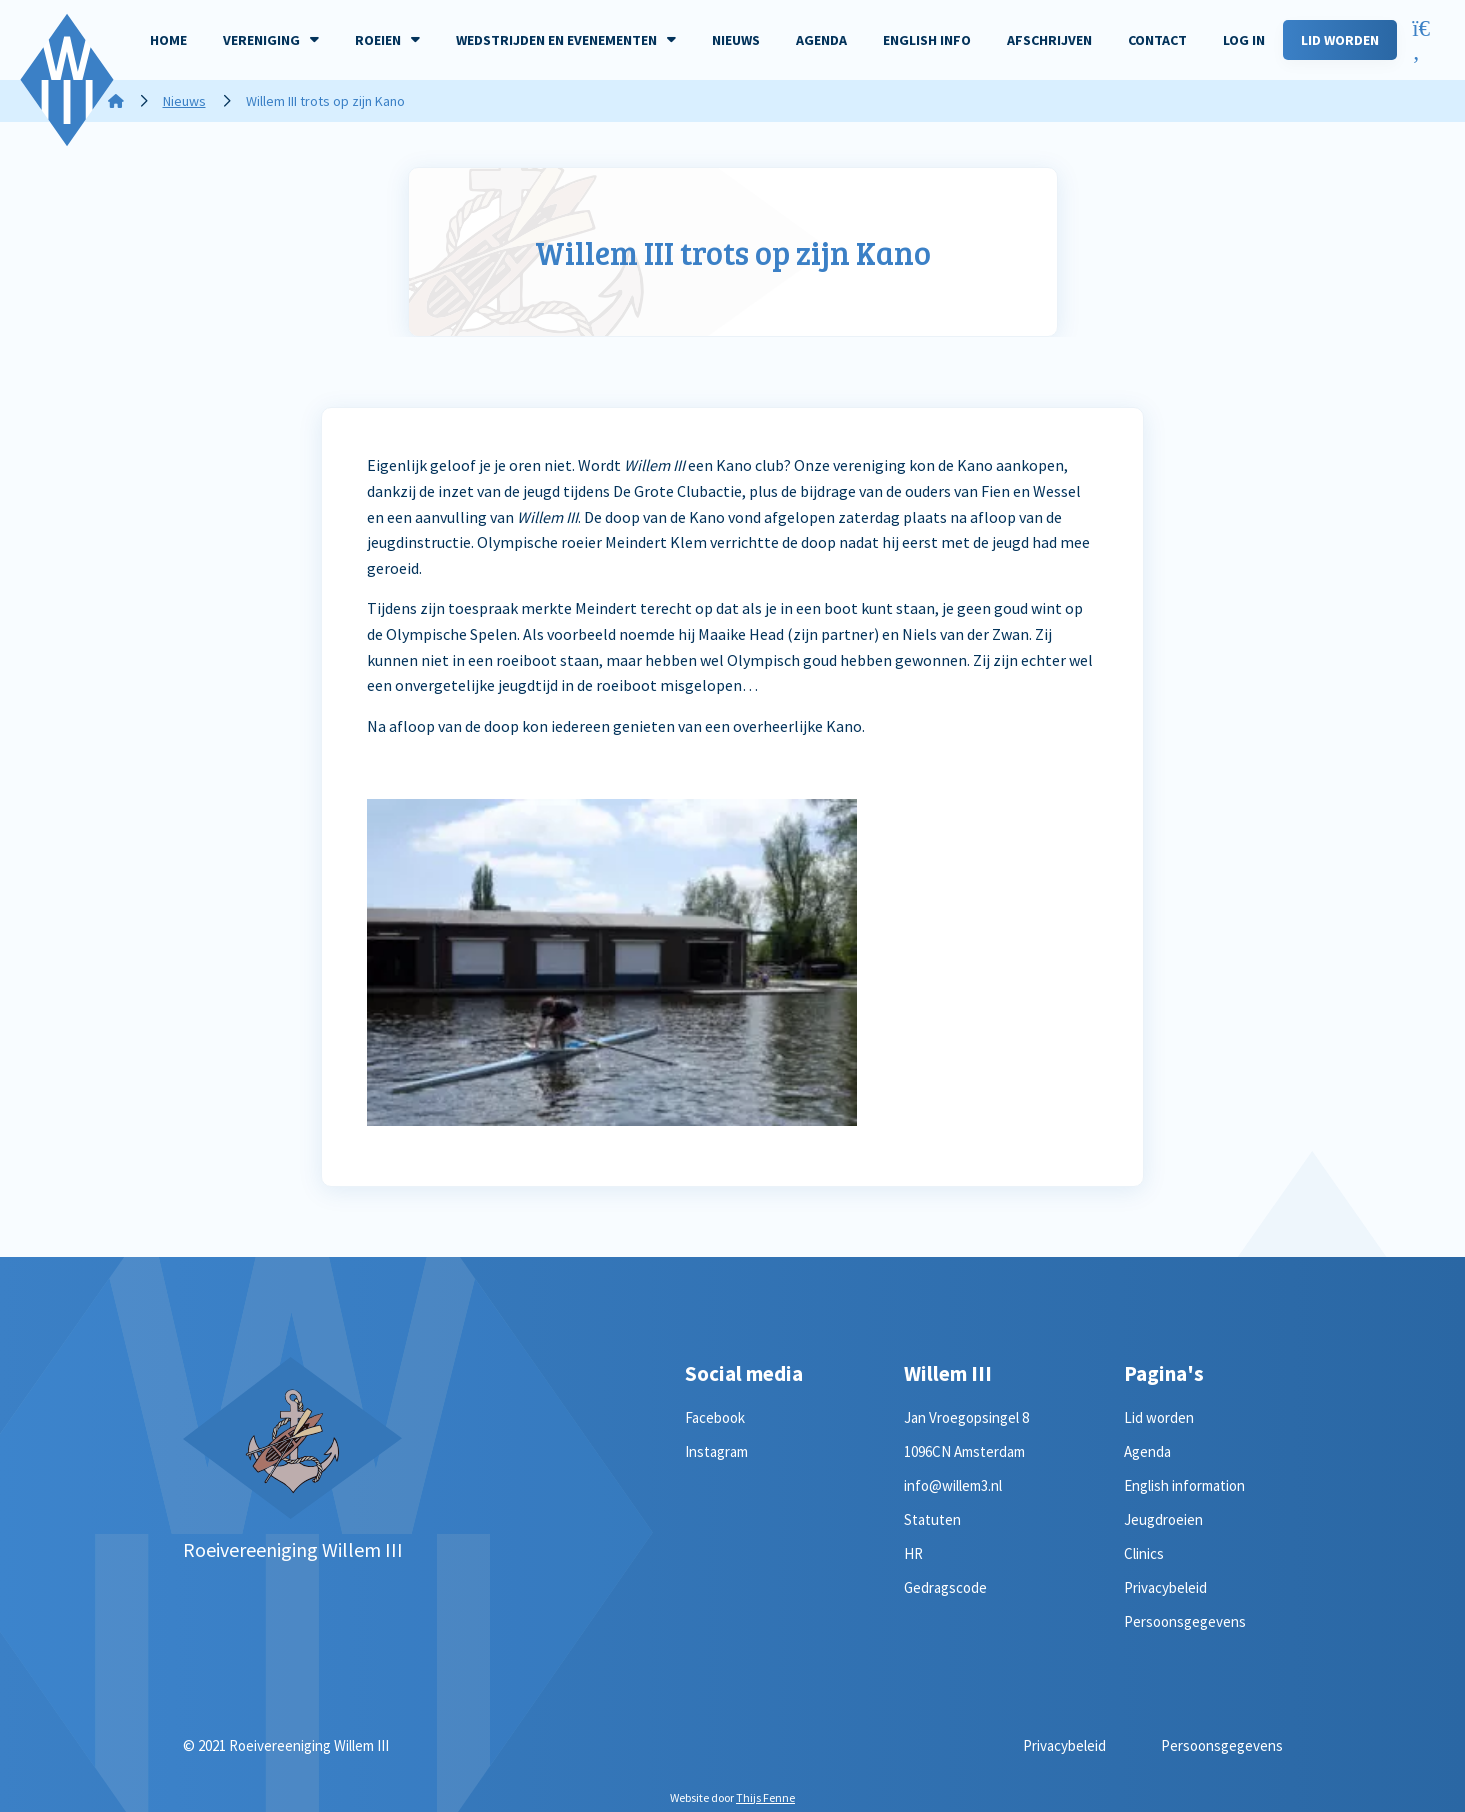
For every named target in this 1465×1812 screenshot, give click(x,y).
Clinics (1144, 1553)
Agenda (1147, 1451)
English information (1184, 1485)
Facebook (715, 1417)
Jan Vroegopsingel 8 (966, 1417)
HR (913, 1553)
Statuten (932, 1519)
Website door (732, 1797)
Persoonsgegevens (1185, 1621)
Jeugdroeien (1163, 1519)
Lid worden (1159, 1417)
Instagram (716, 1451)
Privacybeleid (1165, 1587)
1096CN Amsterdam (964, 1451)
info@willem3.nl (953, 1485)
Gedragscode (945, 1587)
